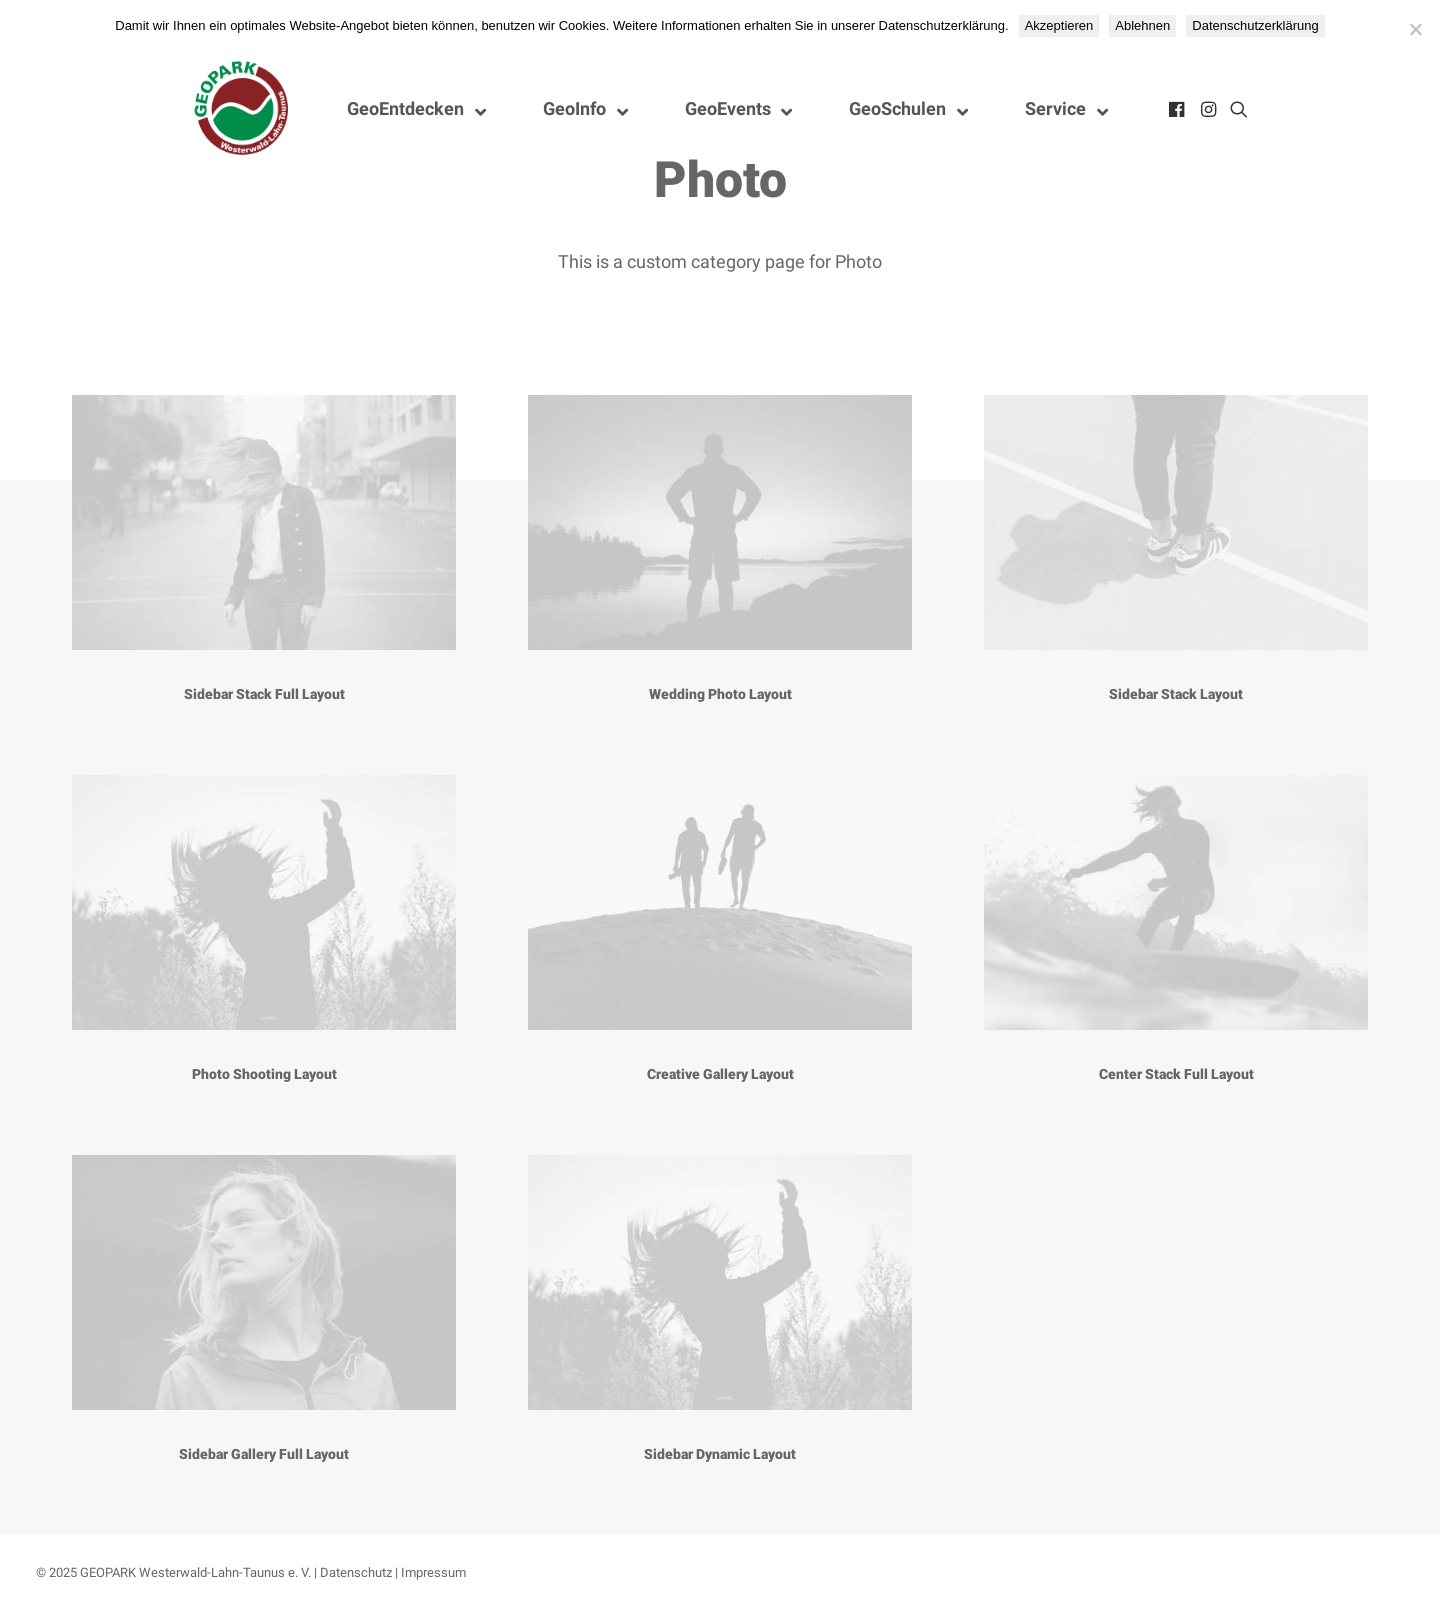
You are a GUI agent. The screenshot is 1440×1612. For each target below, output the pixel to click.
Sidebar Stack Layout (1176, 694)
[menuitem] (1178, 109)
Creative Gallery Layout (720, 1074)
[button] (1178, 109)
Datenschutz (356, 1572)
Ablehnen (1142, 25)
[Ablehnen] (1415, 29)
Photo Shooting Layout (264, 1074)
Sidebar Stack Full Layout (264, 694)
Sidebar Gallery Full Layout (264, 1454)
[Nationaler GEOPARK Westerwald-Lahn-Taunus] (242, 109)
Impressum (433, 1572)
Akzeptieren (1059, 25)
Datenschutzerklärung (1255, 25)
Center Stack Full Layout (1176, 1074)
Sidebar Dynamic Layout (720, 1454)
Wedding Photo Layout (720, 694)
